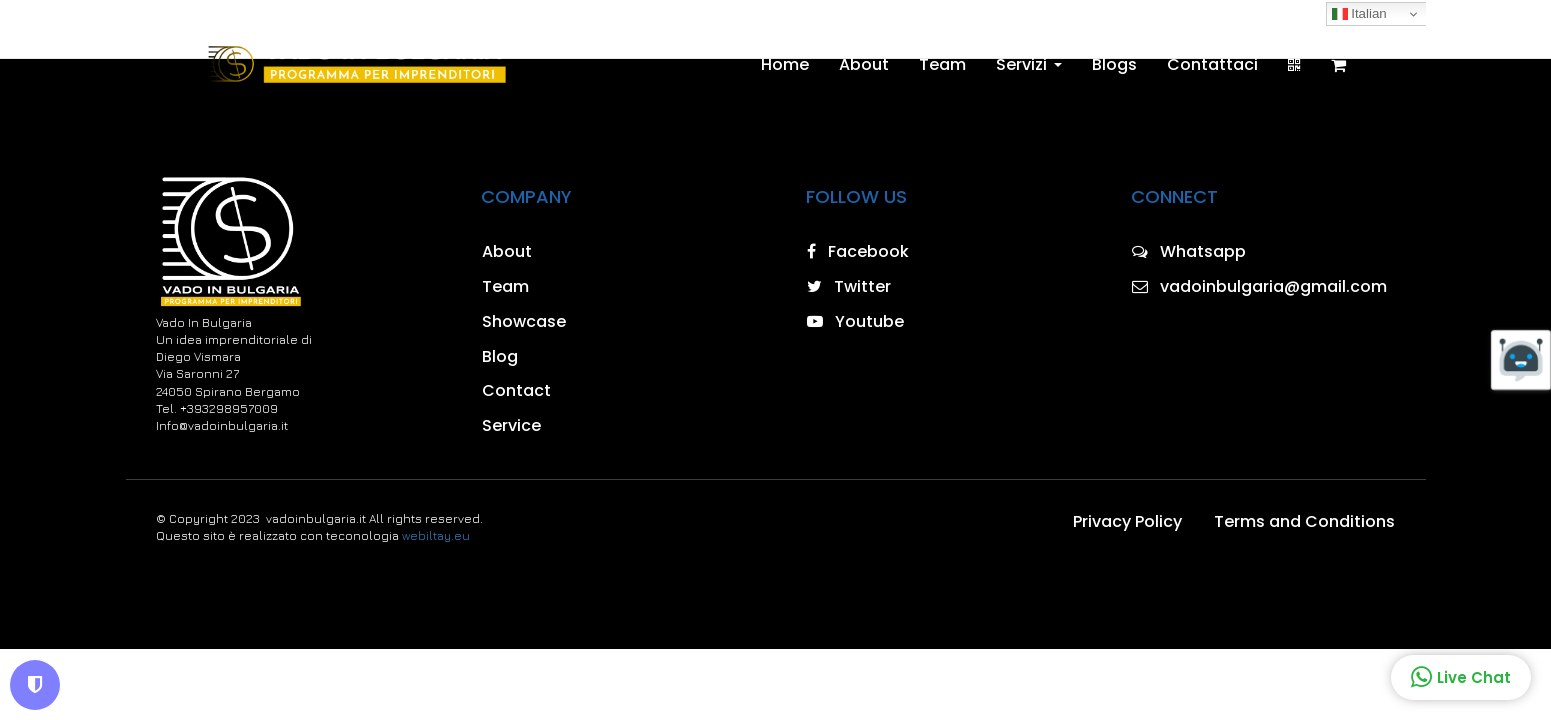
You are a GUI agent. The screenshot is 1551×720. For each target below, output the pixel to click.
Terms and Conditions (1304, 521)
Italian (1359, 14)
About (864, 65)
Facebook (858, 251)
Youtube (855, 321)
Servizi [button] (1029, 65)
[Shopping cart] (1338, 65)
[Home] (355, 65)
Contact (516, 390)
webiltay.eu (436, 535)
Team (942, 65)
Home (785, 65)
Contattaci (1212, 65)
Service (511, 425)
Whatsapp (1189, 251)
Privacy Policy (1127, 521)
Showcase (524, 321)
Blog (500, 356)
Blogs (1114, 65)
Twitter (849, 286)
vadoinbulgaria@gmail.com (1259, 286)
